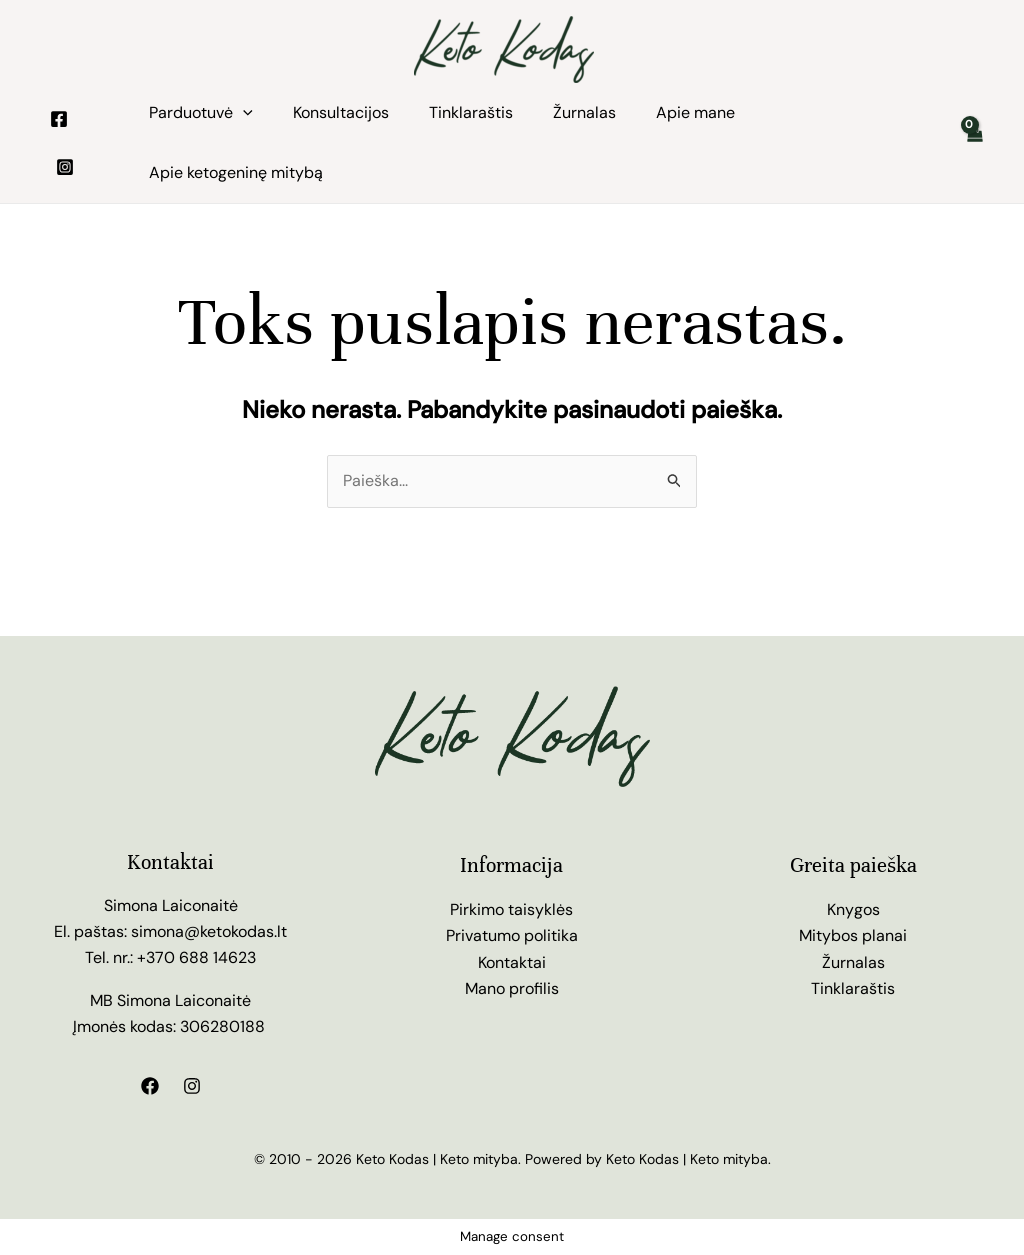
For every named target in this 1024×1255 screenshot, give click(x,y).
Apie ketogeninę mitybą (236, 172)
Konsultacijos (341, 112)
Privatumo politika (512, 935)
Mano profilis (512, 988)
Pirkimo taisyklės (511, 909)
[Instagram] (65, 167)
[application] (243, 113)
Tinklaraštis (471, 112)
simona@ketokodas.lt (209, 931)
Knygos (853, 909)
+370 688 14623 (196, 957)
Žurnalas (584, 112)
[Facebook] (59, 119)
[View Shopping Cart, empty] (973, 143)
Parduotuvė (201, 113)
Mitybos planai (853, 935)
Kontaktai (512, 962)
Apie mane (695, 112)
